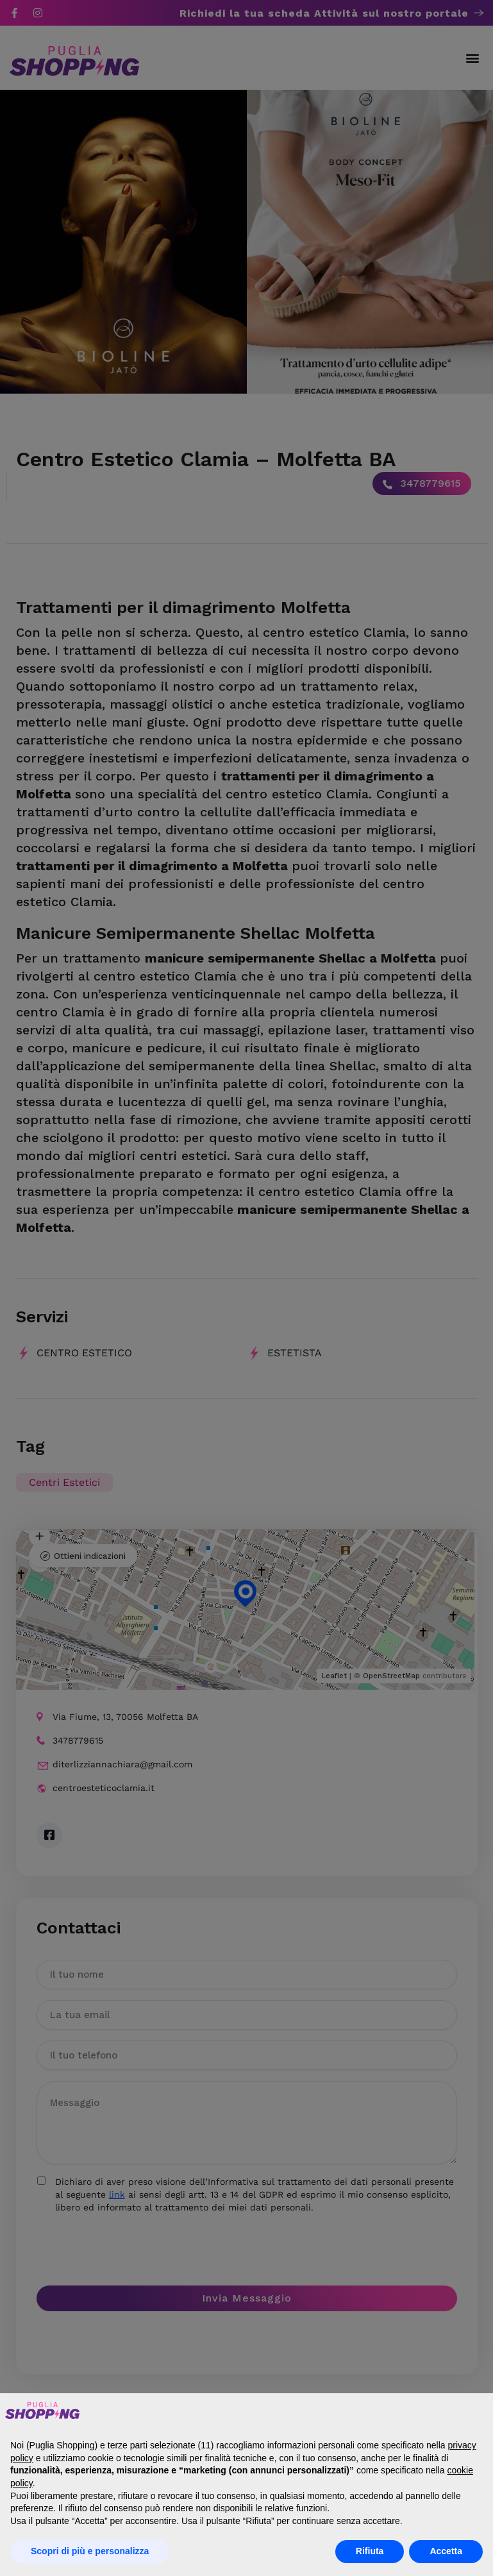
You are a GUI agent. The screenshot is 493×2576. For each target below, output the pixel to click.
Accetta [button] (446, 2551)
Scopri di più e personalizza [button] (90, 2551)
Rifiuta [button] (370, 2551)
